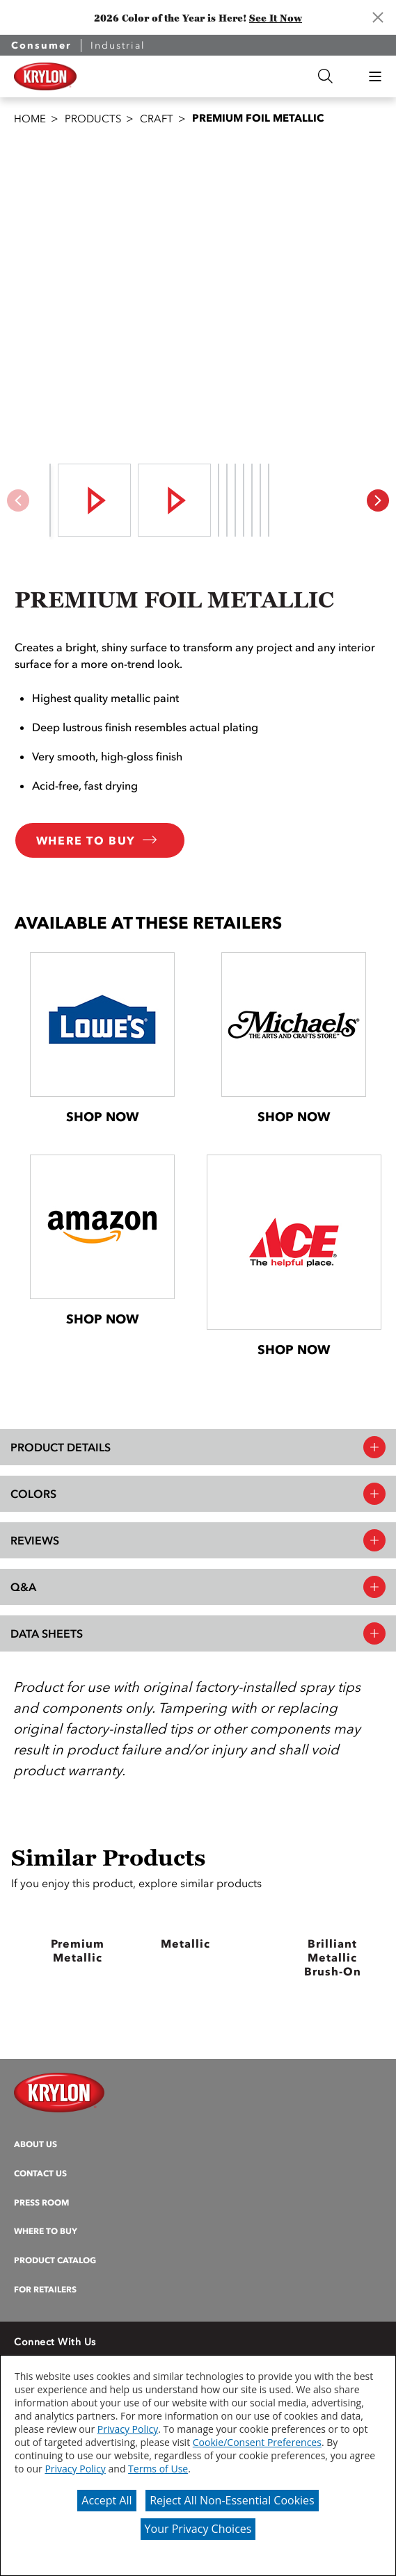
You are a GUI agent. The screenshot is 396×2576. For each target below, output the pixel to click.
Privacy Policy (127, 2429)
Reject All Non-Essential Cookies (232, 2500)
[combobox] (206, 76)
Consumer (41, 45)
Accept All (106, 2500)
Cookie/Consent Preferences (257, 2442)
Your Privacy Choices (198, 2528)
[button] (375, 76)
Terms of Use (158, 2468)
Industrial (117, 45)
